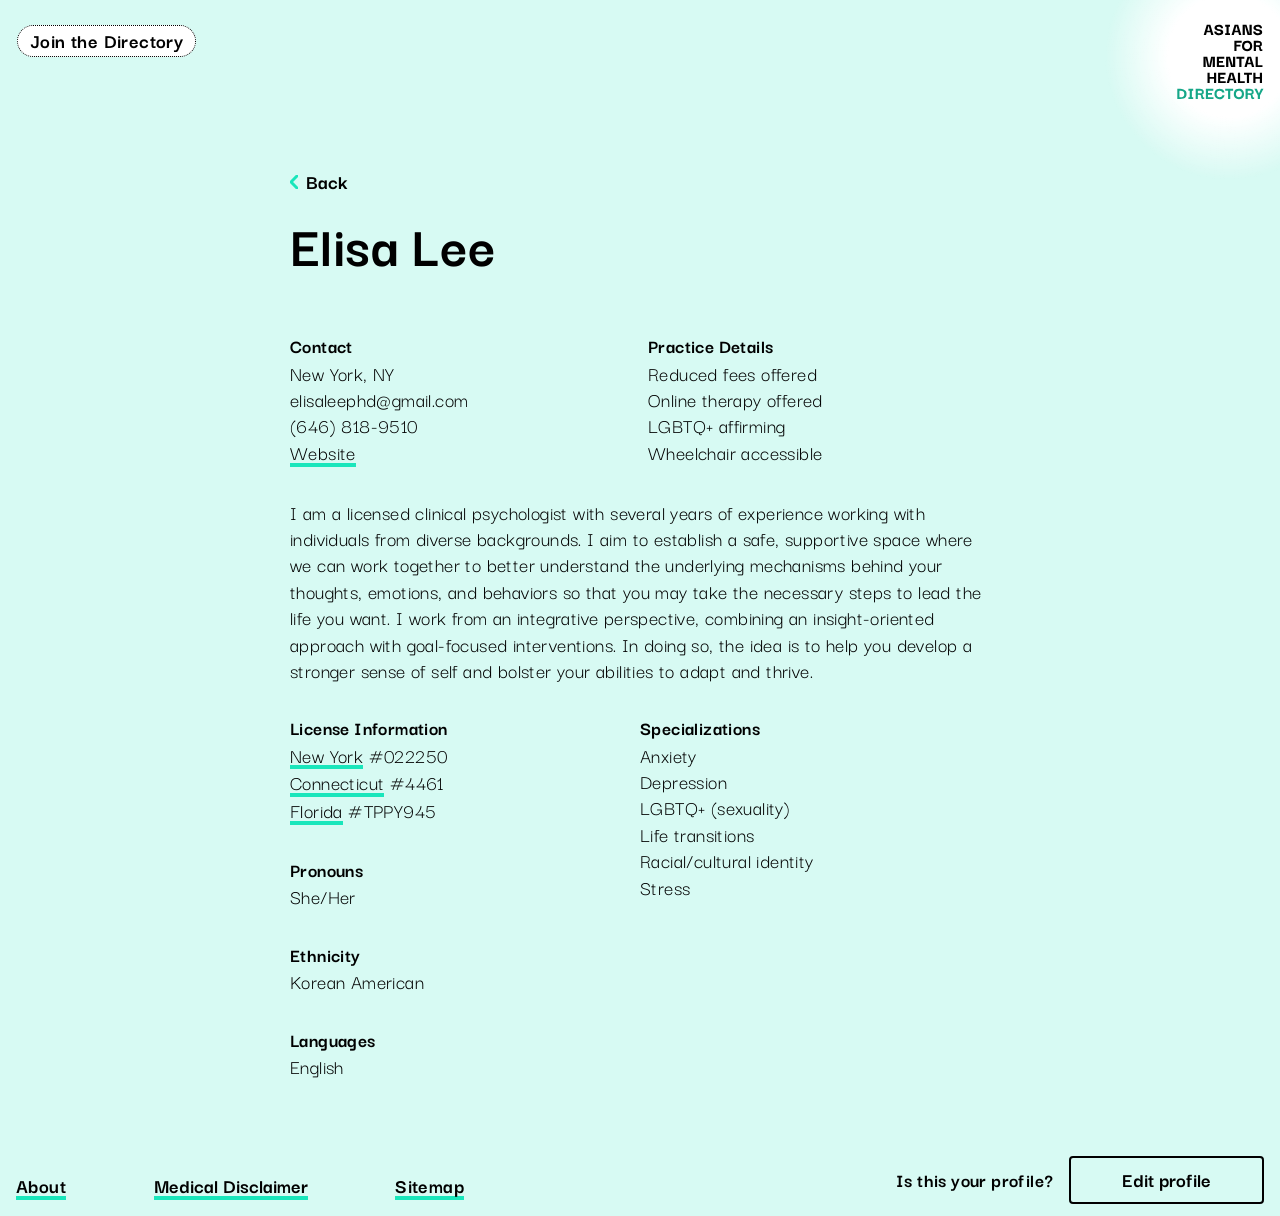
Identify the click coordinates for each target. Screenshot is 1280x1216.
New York (326, 757)
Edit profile (1166, 1179)
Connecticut (337, 784)
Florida (316, 812)
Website (323, 454)
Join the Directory (106, 40)
